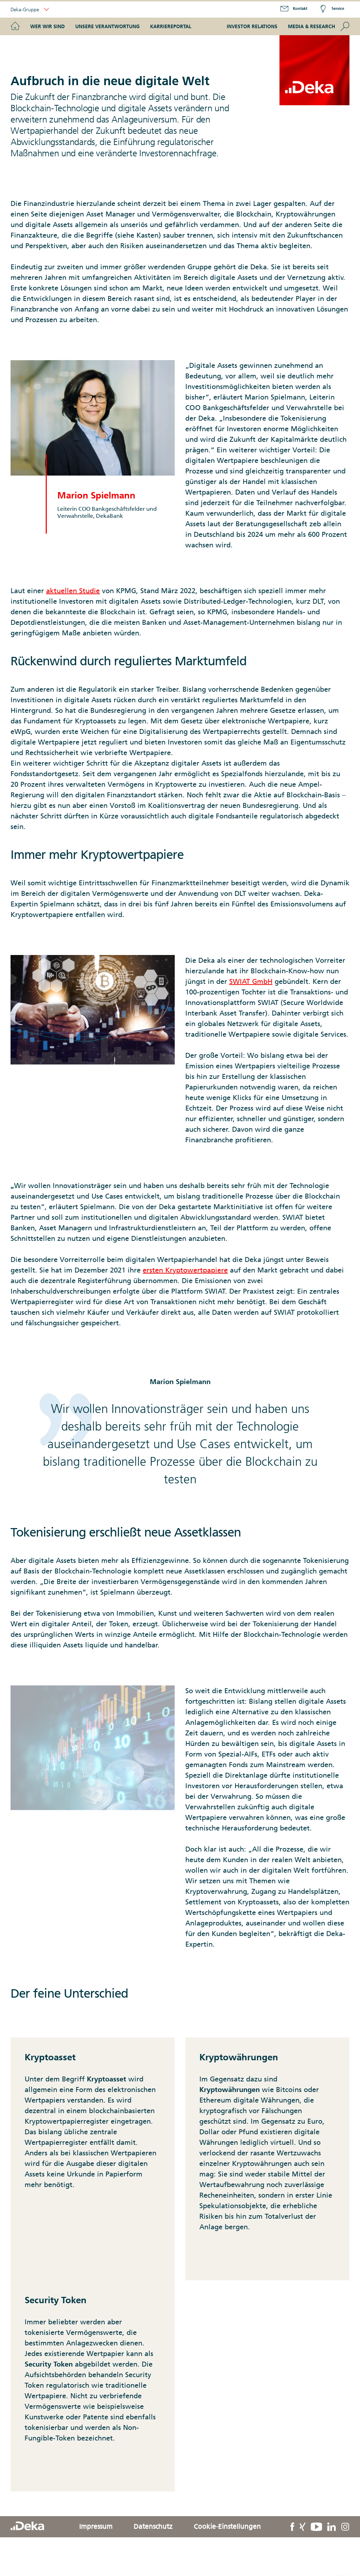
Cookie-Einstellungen (227, 2526)
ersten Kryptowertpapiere (185, 1270)
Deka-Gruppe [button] (30, 10)
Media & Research (311, 26)
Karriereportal (170, 26)
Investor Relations (252, 26)
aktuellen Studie (73, 590)
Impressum (95, 2526)
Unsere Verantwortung (107, 26)
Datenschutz (153, 2526)
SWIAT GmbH (250, 981)
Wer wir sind (47, 26)
